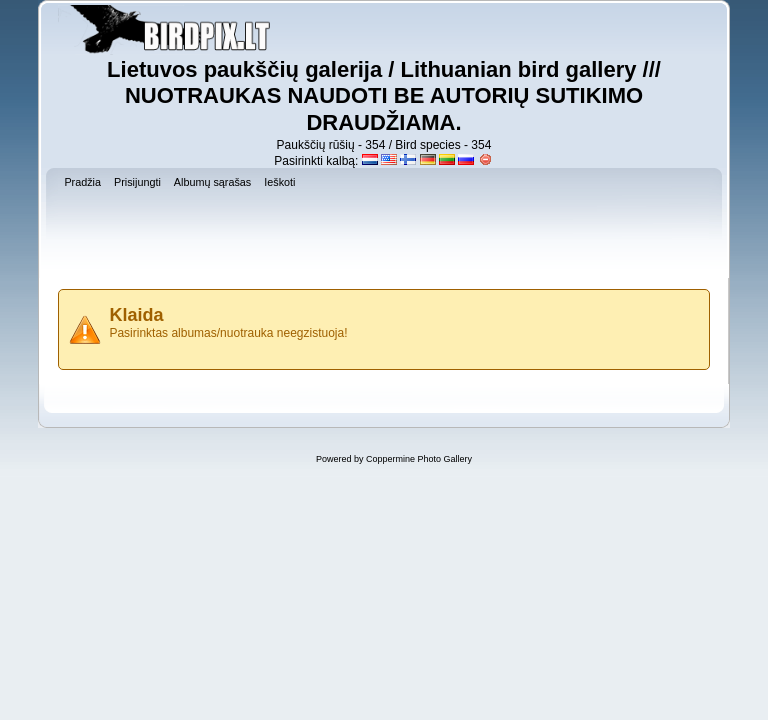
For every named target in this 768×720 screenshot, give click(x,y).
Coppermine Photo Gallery (419, 459)
